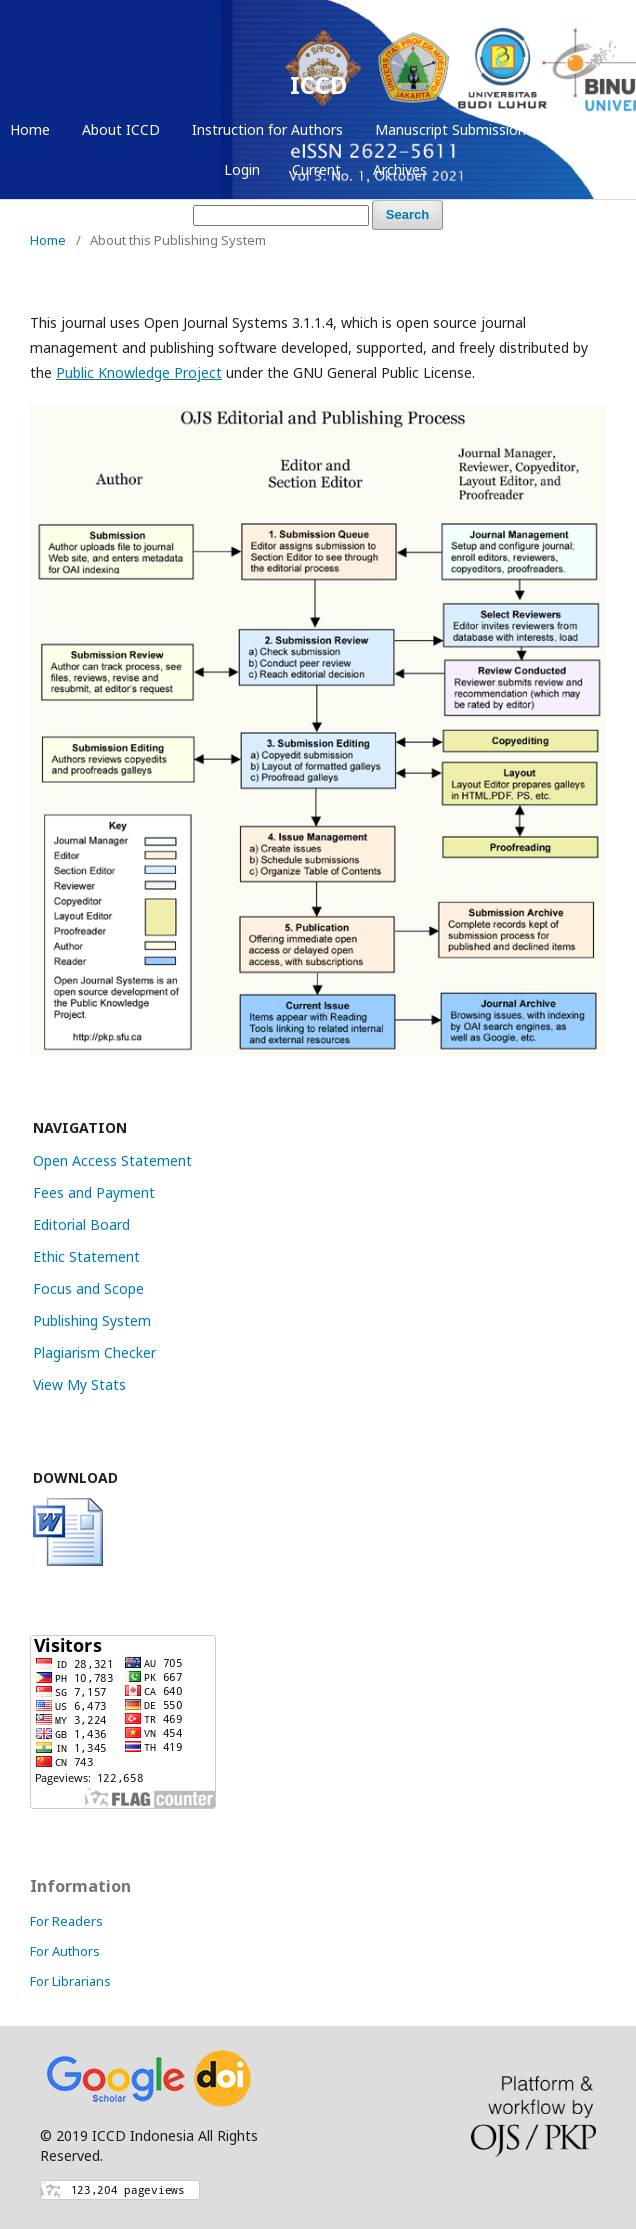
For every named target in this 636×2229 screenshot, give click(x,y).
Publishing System (92, 1320)
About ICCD (121, 129)
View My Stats (79, 1384)
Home (30, 129)
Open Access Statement (112, 1160)
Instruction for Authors (267, 129)
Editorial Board (81, 1224)
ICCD (318, 84)
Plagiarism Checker (94, 1352)
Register (585, 129)
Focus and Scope (88, 1288)
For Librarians (70, 1981)
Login (242, 169)
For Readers (66, 1921)
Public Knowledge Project (139, 372)
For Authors (65, 1951)
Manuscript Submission (450, 129)
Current (316, 169)
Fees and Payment (94, 1192)
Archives (400, 169)
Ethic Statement (86, 1256)
